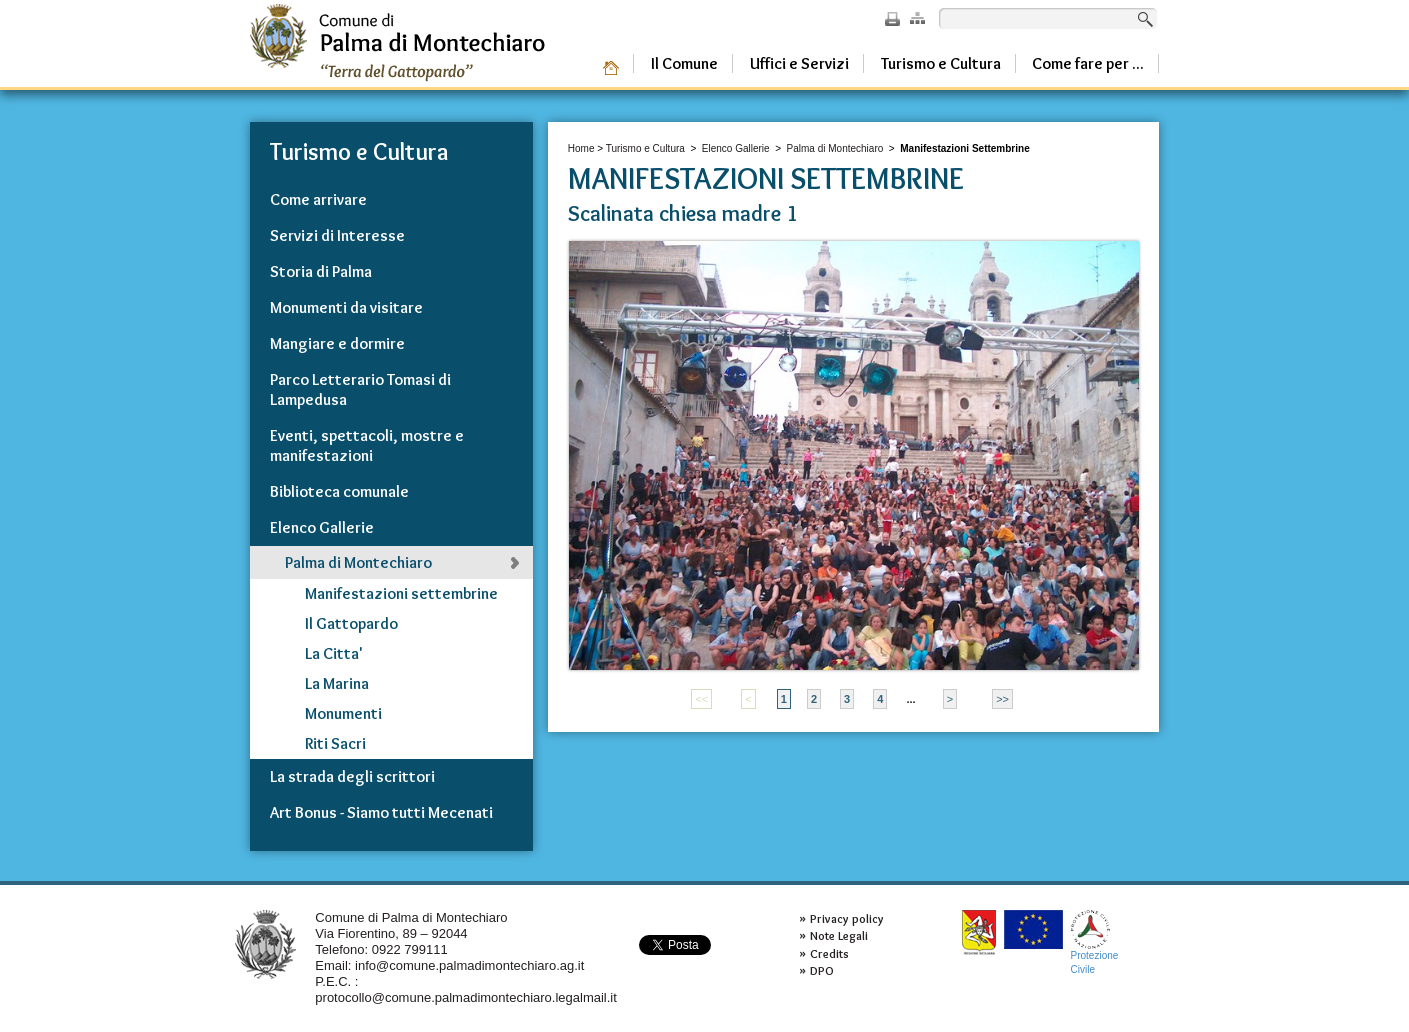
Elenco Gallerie (736, 148)
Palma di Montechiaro (835, 148)
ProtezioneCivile (1095, 942)
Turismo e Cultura (645, 148)
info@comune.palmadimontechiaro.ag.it (469, 965)
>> (1002, 699)
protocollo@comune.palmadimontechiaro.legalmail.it (466, 997)
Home (581, 148)
